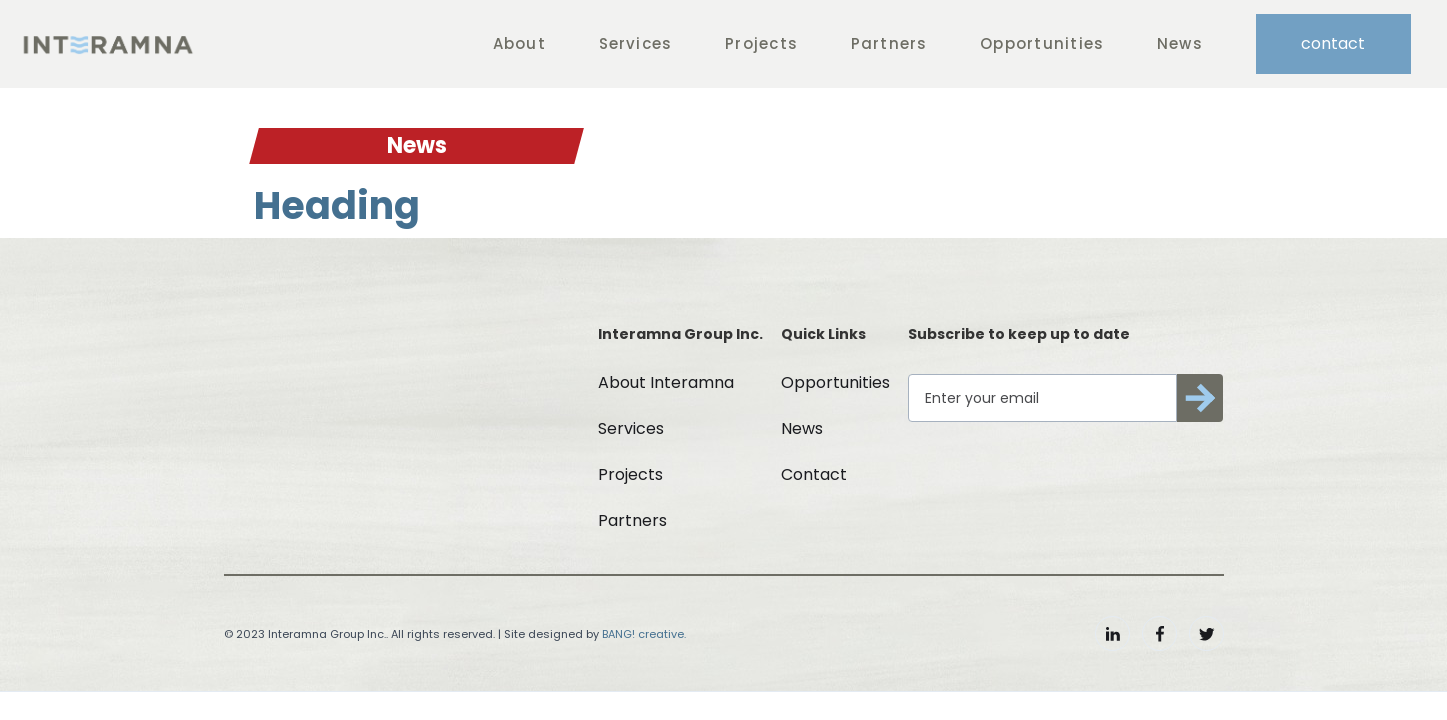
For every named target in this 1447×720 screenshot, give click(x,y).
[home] (107, 44)
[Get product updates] (1042, 398)
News (1180, 43)
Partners (889, 43)
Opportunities (1042, 43)
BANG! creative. (644, 634)
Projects (761, 43)
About (519, 43)
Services (636, 43)
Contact (814, 474)
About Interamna (666, 382)
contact (1333, 43)
